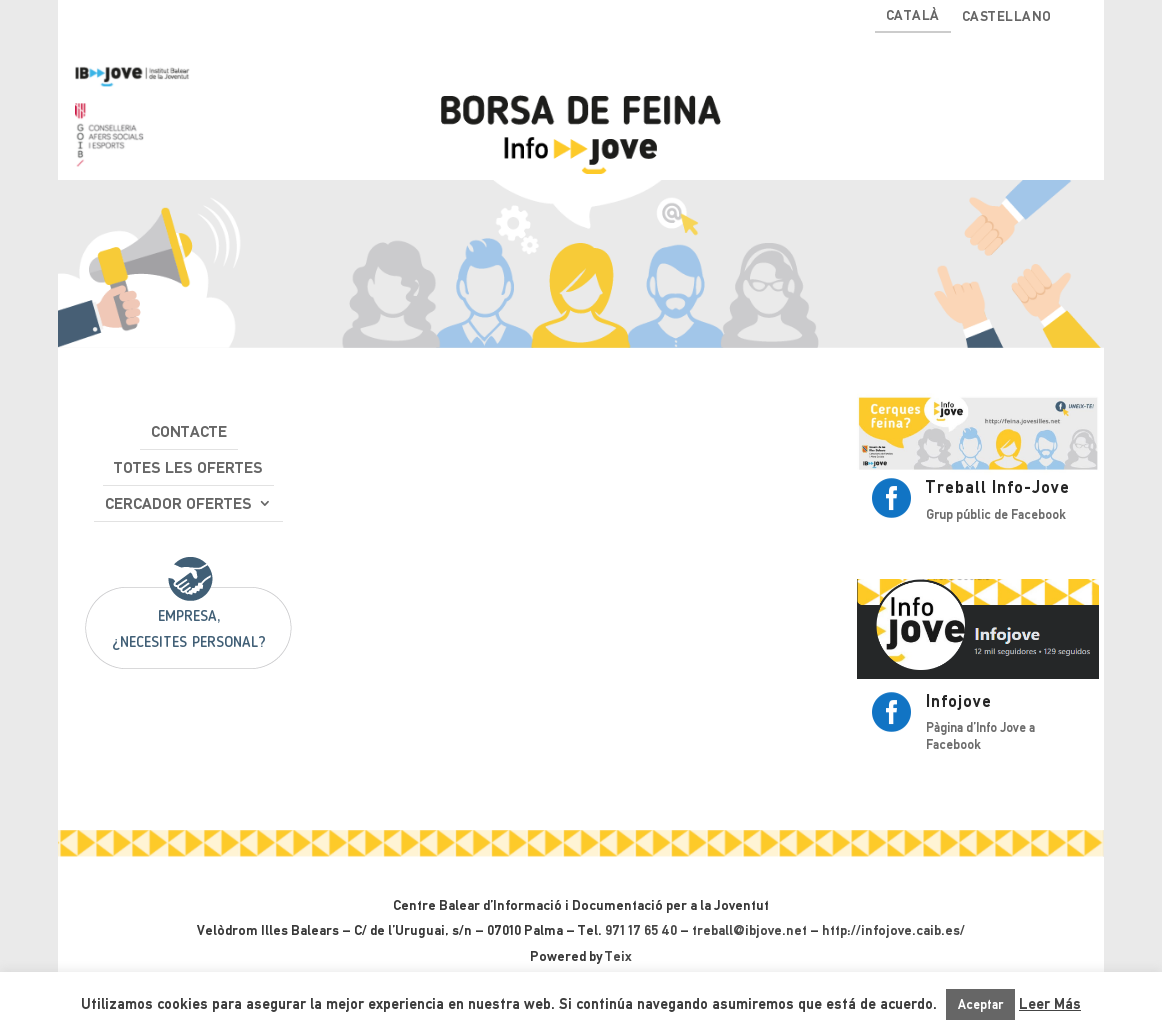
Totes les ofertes (188, 467)
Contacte (189, 431)
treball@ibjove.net (749, 930)
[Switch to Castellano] (1007, 20)
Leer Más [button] (1050, 1004)
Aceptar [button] (980, 1004)
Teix (618, 956)
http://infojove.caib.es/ (893, 930)
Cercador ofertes (178, 503)
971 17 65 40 (641, 930)
